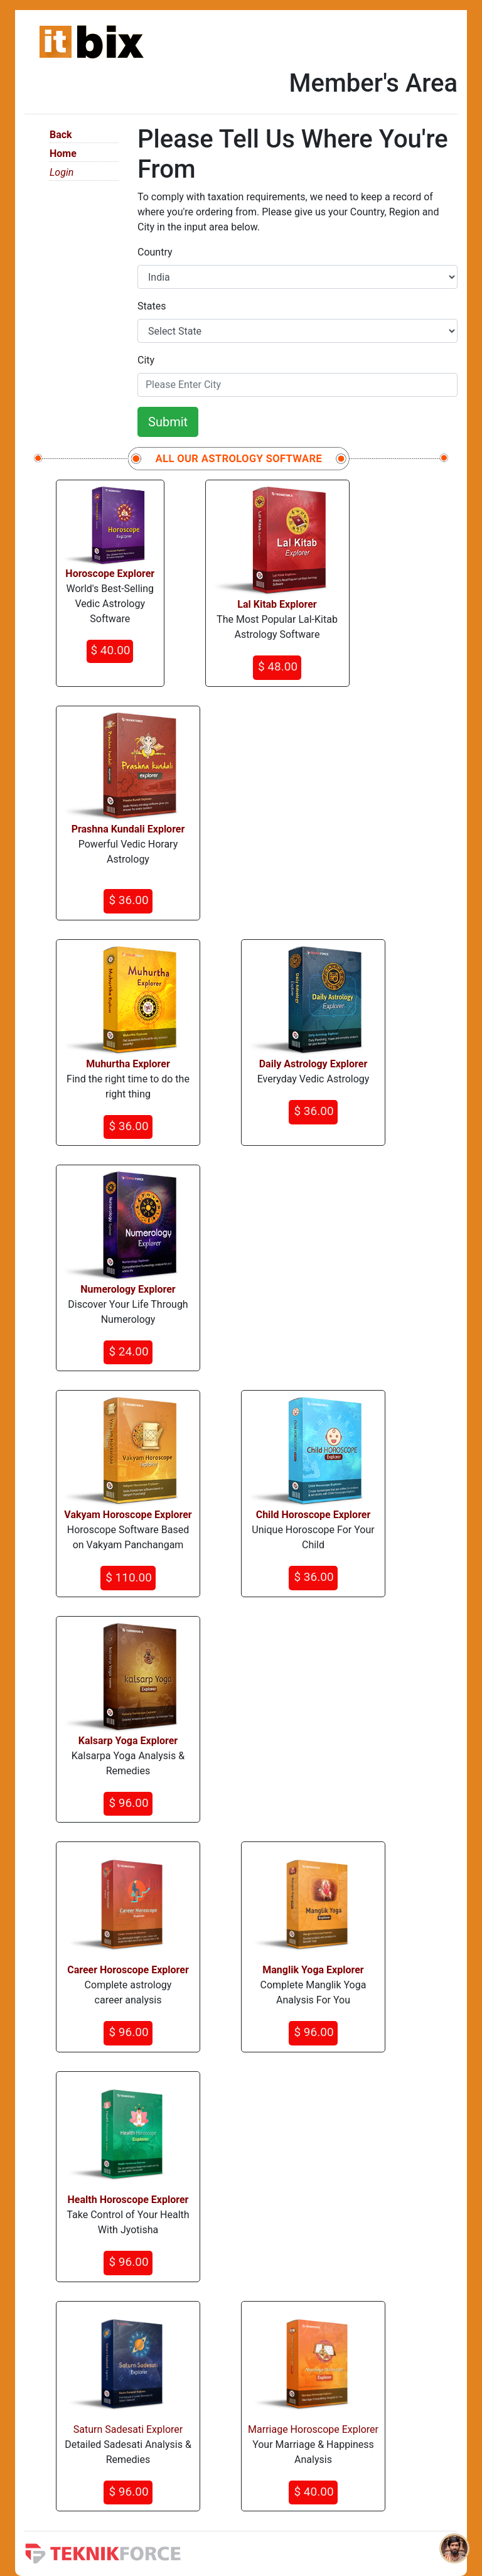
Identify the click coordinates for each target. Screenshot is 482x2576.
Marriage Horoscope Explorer (313, 2429)
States (151, 306)
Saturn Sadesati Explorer (128, 2429)
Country (155, 252)
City (145, 360)
